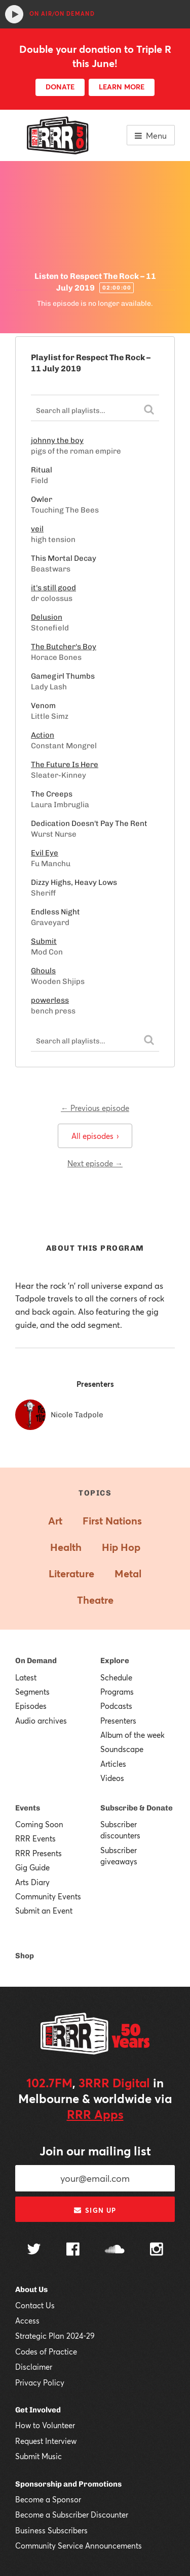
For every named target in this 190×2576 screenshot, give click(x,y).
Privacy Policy (39, 2382)
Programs (117, 1692)
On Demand (36, 1660)
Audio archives (41, 1720)
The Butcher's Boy (63, 646)
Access (27, 2320)
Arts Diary (32, 1882)
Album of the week (132, 1735)
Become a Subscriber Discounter (71, 2514)
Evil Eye (44, 852)
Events (27, 1807)
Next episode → (95, 1163)
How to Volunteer (45, 2425)
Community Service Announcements (78, 2545)
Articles (113, 1764)
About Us (31, 2289)
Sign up (95, 2210)
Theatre (95, 1600)
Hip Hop (121, 1547)
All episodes (95, 1136)
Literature (71, 1573)
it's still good (53, 587)
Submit (44, 941)
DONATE (60, 86)
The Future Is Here (64, 764)
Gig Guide (32, 1867)
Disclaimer (33, 2367)
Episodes (31, 1706)
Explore (114, 1660)
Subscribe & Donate (136, 1807)
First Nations (112, 1521)
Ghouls (43, 970)
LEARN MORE (121, 86)
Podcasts (116, 1706)
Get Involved (38, 2409)
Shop (24, 1955)
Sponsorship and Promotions (68, 2484)
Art (55, 1521)
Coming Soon (39, 1824)
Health (66, 1547)
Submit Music (38, 2456)
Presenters (118, 1720)
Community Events (48, 1896)
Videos (112, 1778)
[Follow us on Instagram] (156, 2250)
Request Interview (46, 2441)
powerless (50, 1000)
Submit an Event (43, 1910)
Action (42, 735)
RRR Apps (95, 2114)
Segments (32, 1692)
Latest (25, 1677)
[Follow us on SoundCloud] (115, 2250)
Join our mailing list (95, 2151)
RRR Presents (38, 1853)
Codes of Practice (46, 2351)
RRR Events (35, 1838)
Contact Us (35, 2305)
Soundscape (121, 1749)
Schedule (116, 1677)
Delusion (46, 617)
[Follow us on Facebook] (73, 2250)
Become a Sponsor (48, 2499)
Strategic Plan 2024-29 (55, 2336)
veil (37, 528)
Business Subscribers (51, 2530)
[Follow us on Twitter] (34, 2250)
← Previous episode (95, 1108)
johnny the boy (57, 440)
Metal (128, 1573)
